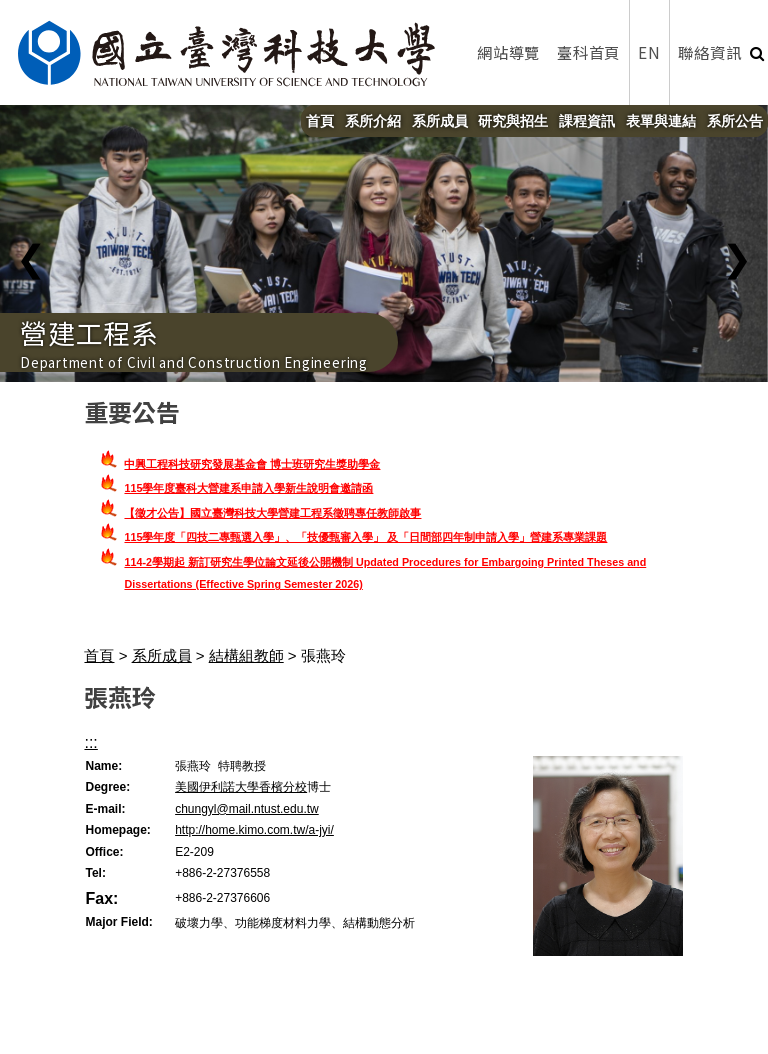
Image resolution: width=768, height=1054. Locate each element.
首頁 (320, 121)
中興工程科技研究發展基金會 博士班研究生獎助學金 (252, 464)
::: (90, 742)
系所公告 (735, 121)
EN (649, 52)
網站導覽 (508, 52)
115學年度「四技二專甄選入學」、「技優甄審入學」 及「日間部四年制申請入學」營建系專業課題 (365, 537)
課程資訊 (587, 121)
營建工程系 (89, 332)
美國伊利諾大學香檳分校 (241, 787)
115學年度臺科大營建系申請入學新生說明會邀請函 (248, 488)
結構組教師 (246, 655)
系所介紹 (373, 121)
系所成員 (440, 121)
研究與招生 (513, 121)
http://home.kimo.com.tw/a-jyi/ (254, 830)
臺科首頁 (588, 52)
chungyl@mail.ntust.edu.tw (247, 809)
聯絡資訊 (709, 52)
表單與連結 (661, 121)
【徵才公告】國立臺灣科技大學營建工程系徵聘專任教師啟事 (272, 513)
